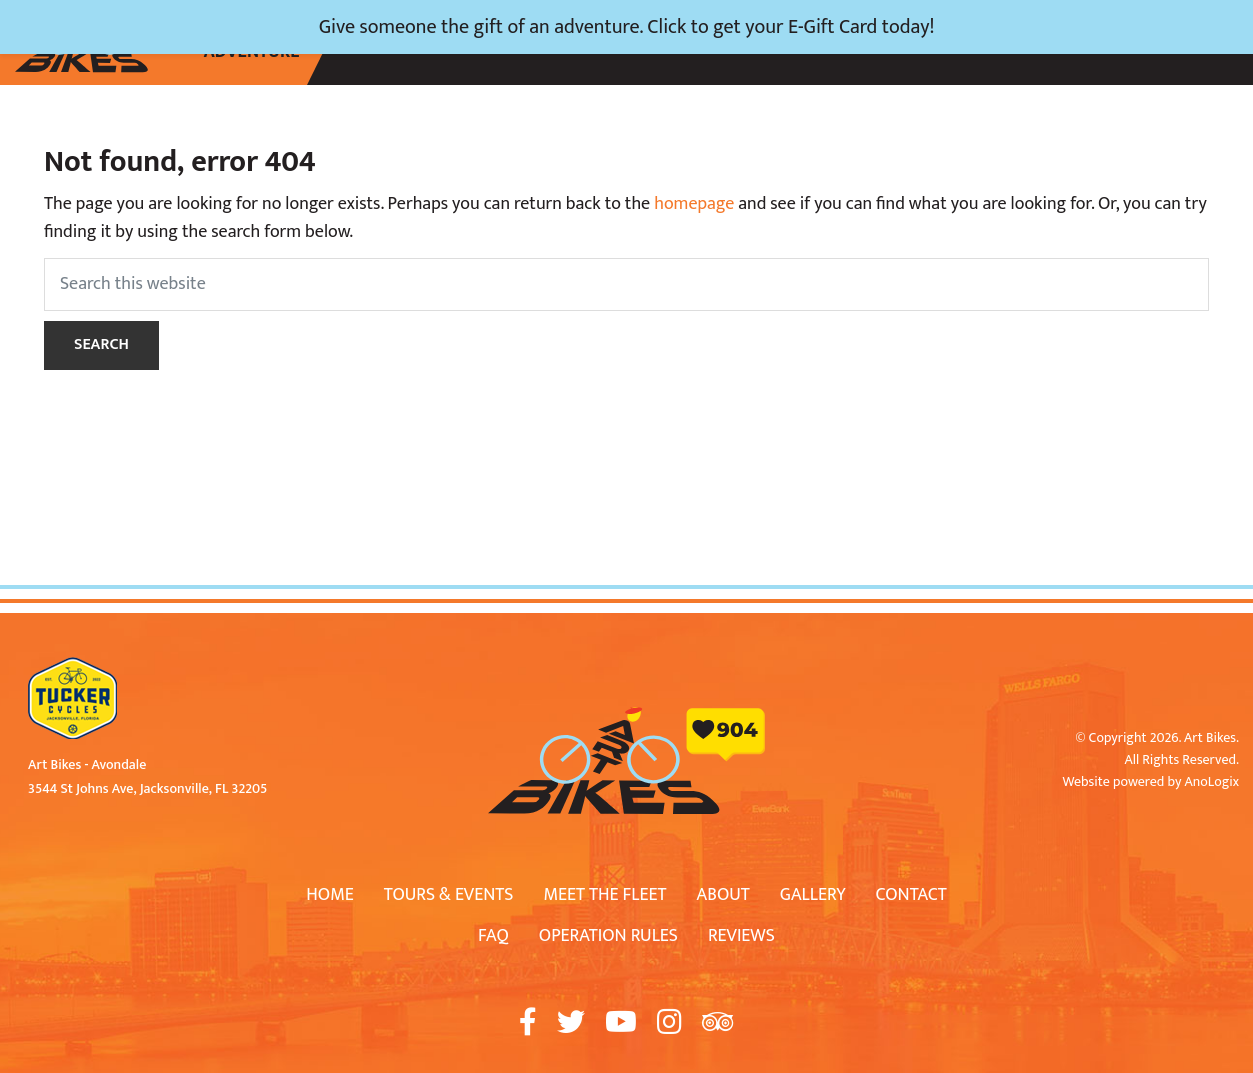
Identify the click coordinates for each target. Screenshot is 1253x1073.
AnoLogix (1212, 781)
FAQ (493, 936)
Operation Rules (608, 936)
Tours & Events (449, 895)
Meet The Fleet (604, 895)
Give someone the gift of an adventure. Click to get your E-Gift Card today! (627, 27)
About (723, 895)
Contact (911, 895)
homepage (694, 204)
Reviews (741, 936)
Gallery (813, 895)
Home (330, 895)
